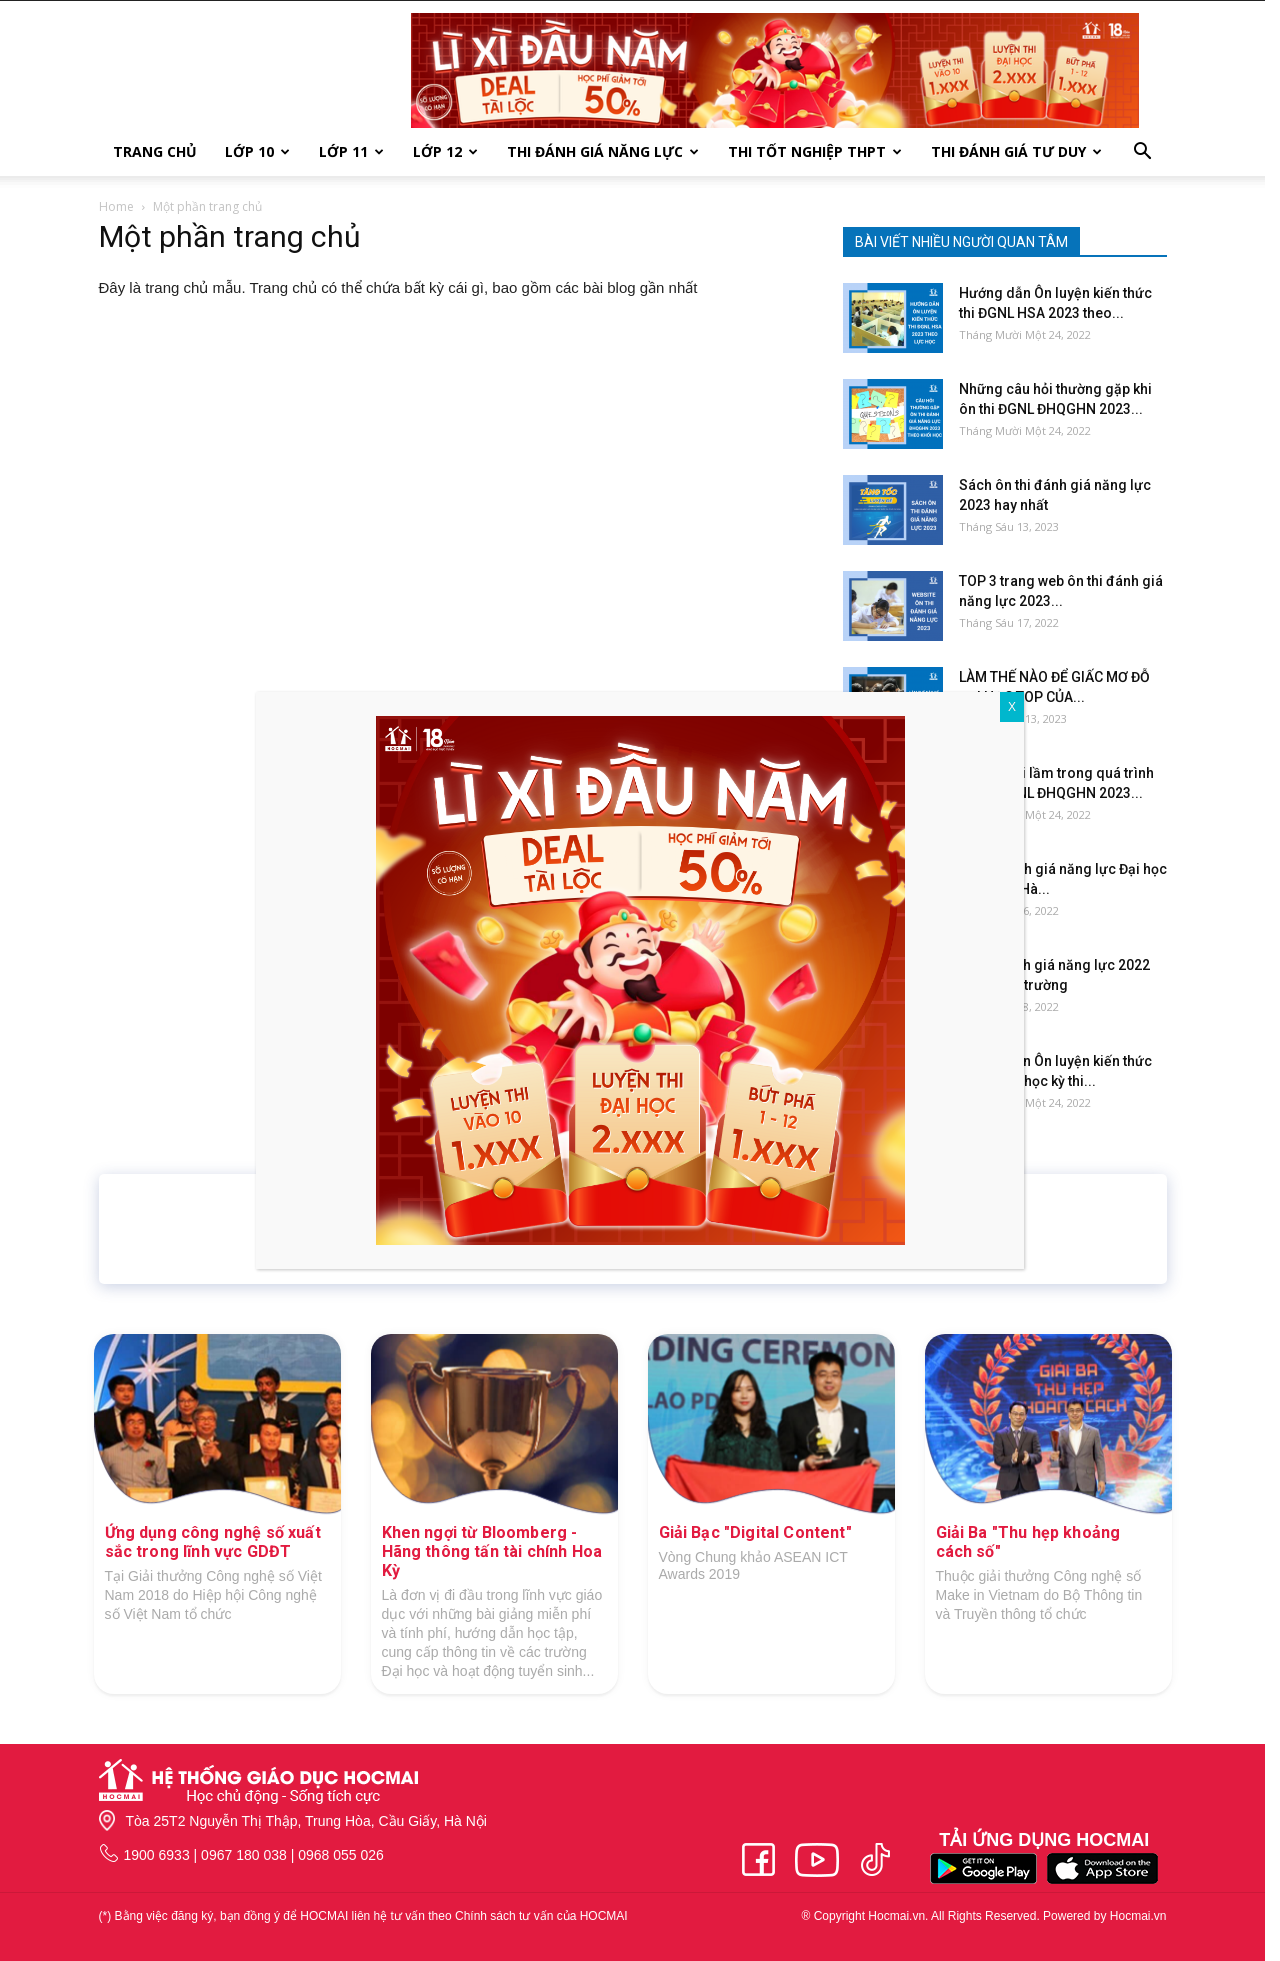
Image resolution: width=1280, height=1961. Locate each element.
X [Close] (1012, 707)
